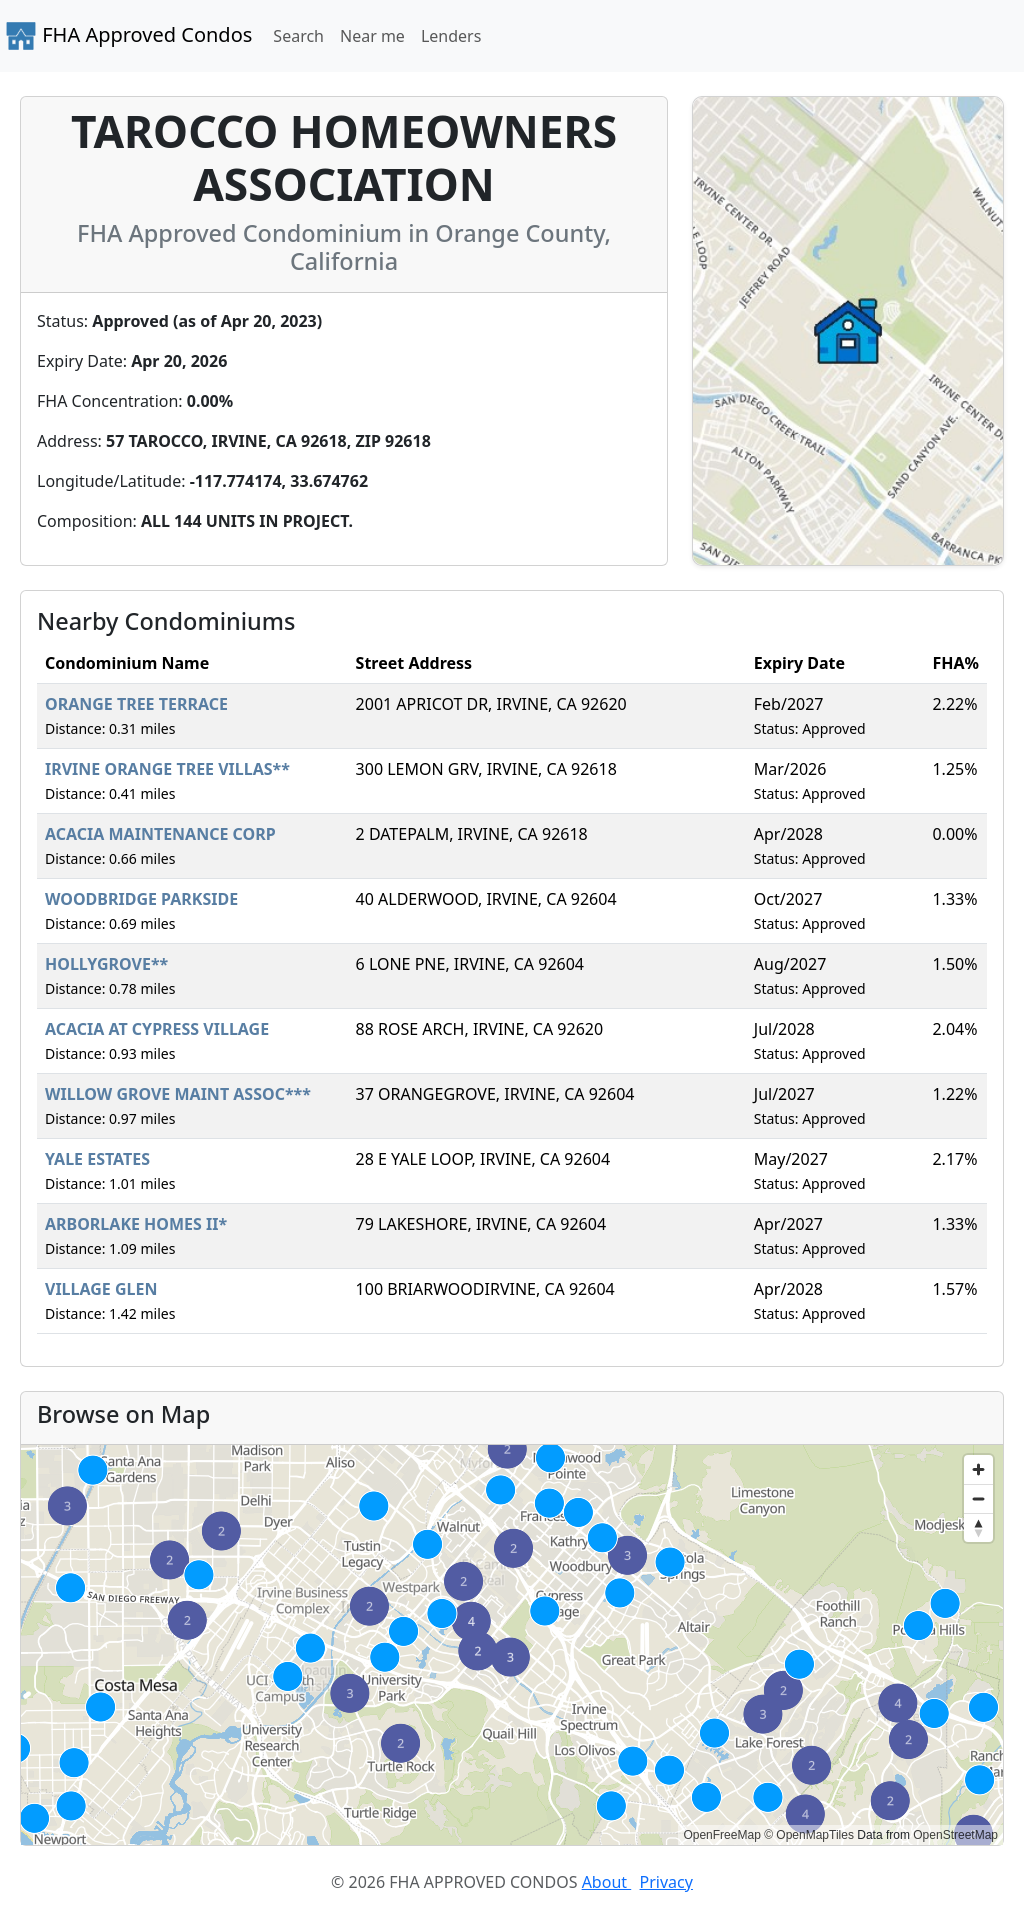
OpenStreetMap (955, 1835)
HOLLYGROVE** (106, 964)
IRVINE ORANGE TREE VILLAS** (167, 769)
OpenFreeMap (721, 1835)
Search (298, 36)
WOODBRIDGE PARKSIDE (141, 899)
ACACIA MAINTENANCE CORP (160, 834)
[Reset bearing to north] (978, 1527)
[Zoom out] (978, 1498)
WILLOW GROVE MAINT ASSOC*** (178, 1094)
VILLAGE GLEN (101, 1289)
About (607, 1882)
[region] (512, 1645)
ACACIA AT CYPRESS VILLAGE (157, 1029)
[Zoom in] (978, 1469)
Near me (372, 36)
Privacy (666, 1882)
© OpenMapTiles (809, 1835)
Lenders (451, 36)
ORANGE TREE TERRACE (136, 704)
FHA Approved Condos (128, 36)
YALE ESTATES (97, 1159)
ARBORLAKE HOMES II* (136, 1224)
